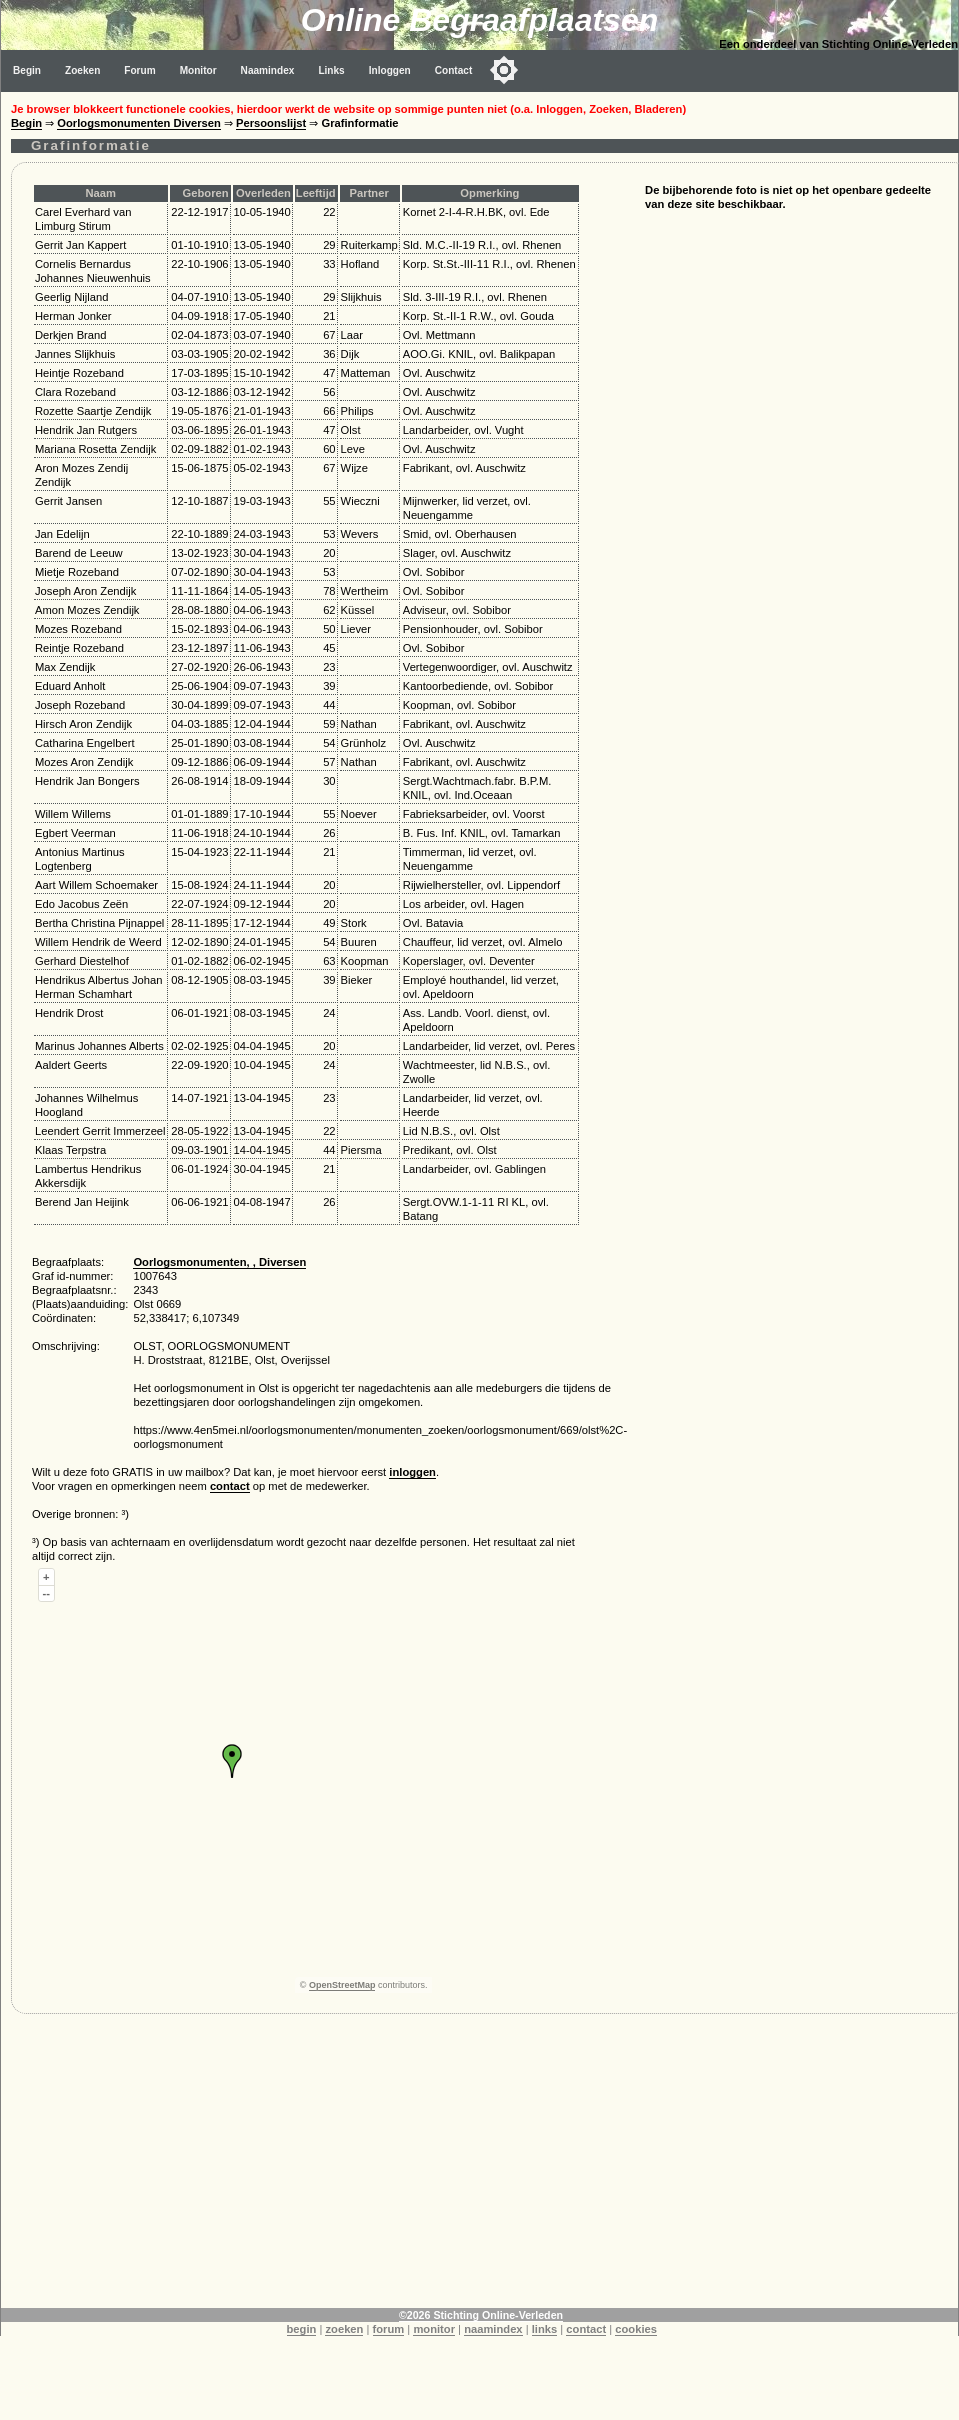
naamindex (493, 2329)
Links (331, 70)
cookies (636, 2329)
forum (389, 2329)
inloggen (412, 1472)
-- (46, 1593)
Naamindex (268, 70)
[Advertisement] (480, 2168)
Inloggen (390, 70)
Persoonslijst (271, 123)
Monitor (198, 70)
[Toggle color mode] (504, 70)
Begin (27, 70)
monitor (434, 2329)
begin (302, 2329)
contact (230, 1486)
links (545, 2329)
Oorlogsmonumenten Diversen (139, 123)
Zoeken (82, 70)
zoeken (344, 2329)
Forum (139, 70)
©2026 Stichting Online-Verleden (481, 2315)
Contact (454, 70)
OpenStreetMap (342, 1985)
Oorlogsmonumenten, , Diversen (219, 1262)
